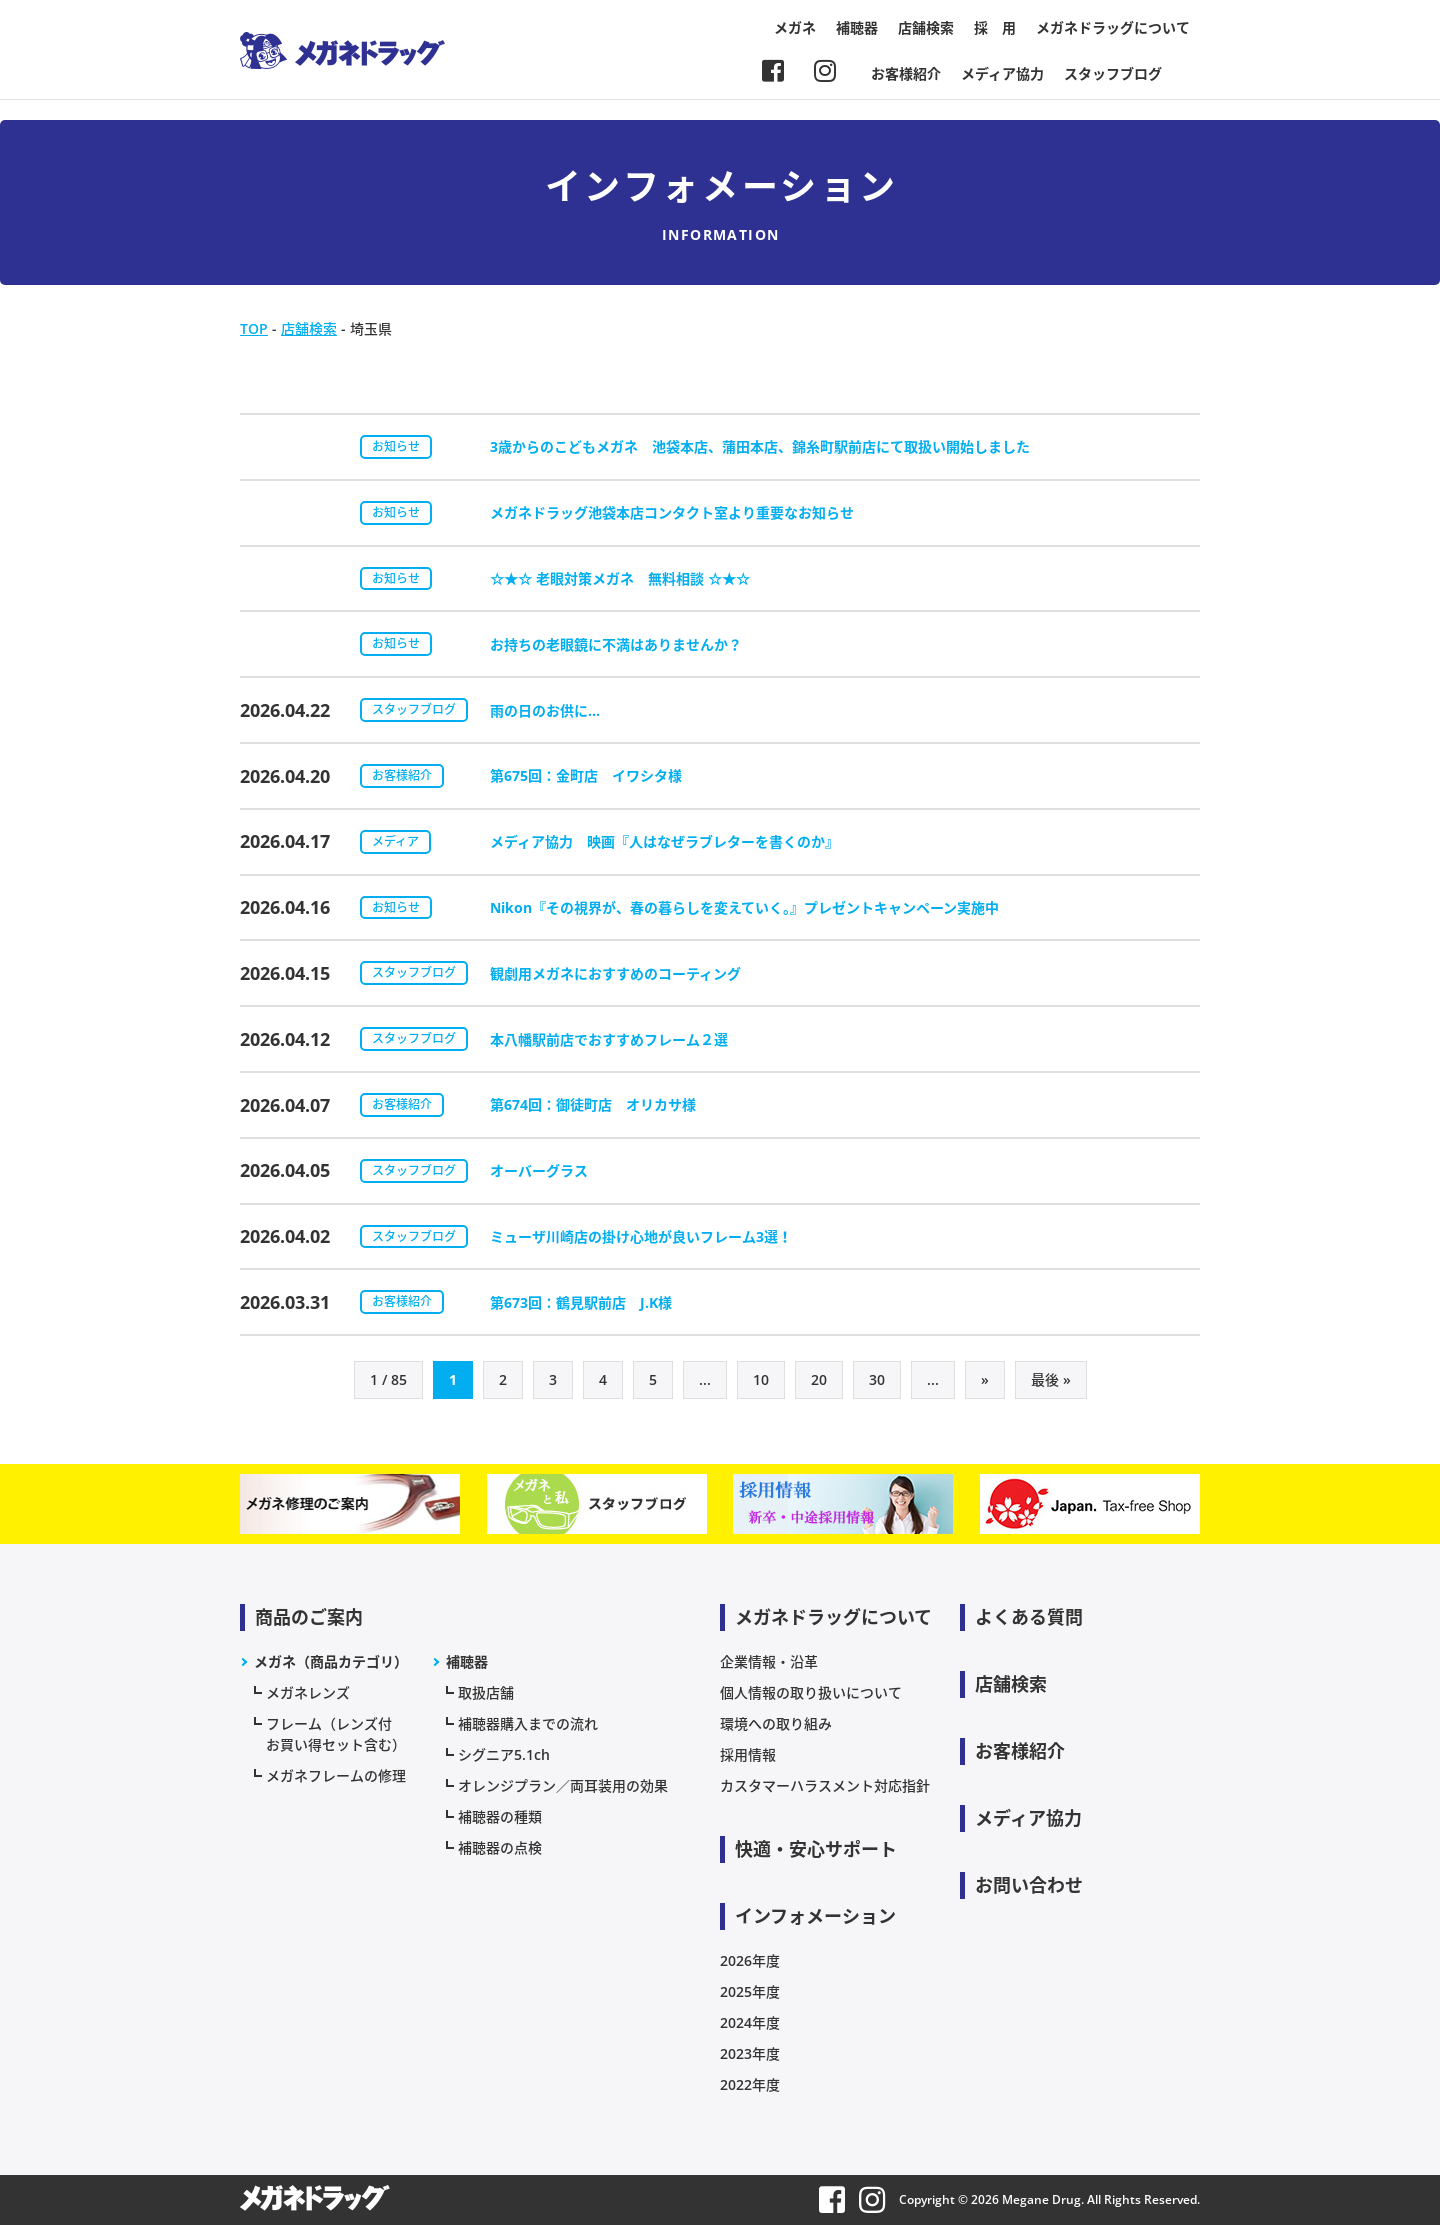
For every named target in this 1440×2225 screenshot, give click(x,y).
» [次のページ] (985, 1379)
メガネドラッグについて (1113, 27)
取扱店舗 (486, 1692)
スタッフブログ (1113, 73)
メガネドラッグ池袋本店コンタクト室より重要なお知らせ (672, 512)
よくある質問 (1029, 1617)
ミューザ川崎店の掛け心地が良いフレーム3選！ (641, 1236)
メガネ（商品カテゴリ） (331, 1661)
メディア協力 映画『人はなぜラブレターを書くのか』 (664, 841)
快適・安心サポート (816, 1849)
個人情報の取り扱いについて (811, 1692)
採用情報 (748, 1754)
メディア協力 (1002, 73)
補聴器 (857, 27)
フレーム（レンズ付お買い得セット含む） (336, 1734)
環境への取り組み (776, 1723)
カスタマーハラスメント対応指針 (825, 1785)
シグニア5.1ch (504, 1754)
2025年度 (750, 1991)
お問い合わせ (1029, 1885)
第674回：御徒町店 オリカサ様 (593, 1104)
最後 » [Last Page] (1051, 1379)
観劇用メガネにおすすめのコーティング (615, 973)
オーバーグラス (539, 1170)
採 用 (995, 27)
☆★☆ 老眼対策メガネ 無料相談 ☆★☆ (620, 578)
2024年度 (750, 2022)
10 (761, 1379)
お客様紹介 (906, 73)
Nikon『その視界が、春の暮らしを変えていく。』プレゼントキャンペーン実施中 (744, 907)
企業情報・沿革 (769, 1661)
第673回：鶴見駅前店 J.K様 (581, 1302)
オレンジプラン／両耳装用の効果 (563, 1785)
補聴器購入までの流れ (528, 1723)
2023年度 (750, 2053)
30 (877, 1379)
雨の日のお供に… (545, 710)
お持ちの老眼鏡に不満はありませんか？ (616, 644)
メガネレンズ (308, 1692)
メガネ (795, 27)
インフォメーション (815, 1916)
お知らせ (396, 446)
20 (819, 1379)
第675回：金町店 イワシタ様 (586, 775)
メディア (395, 841)
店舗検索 (926, 27)
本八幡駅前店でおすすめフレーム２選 (609, 1039)
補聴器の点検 (500, 1847)
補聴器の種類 (500, 1816)
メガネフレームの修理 (336, 1775)
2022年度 (750, 2084)
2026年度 (750, 1960)
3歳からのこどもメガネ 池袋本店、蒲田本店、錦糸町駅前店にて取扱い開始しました (760, 446)
